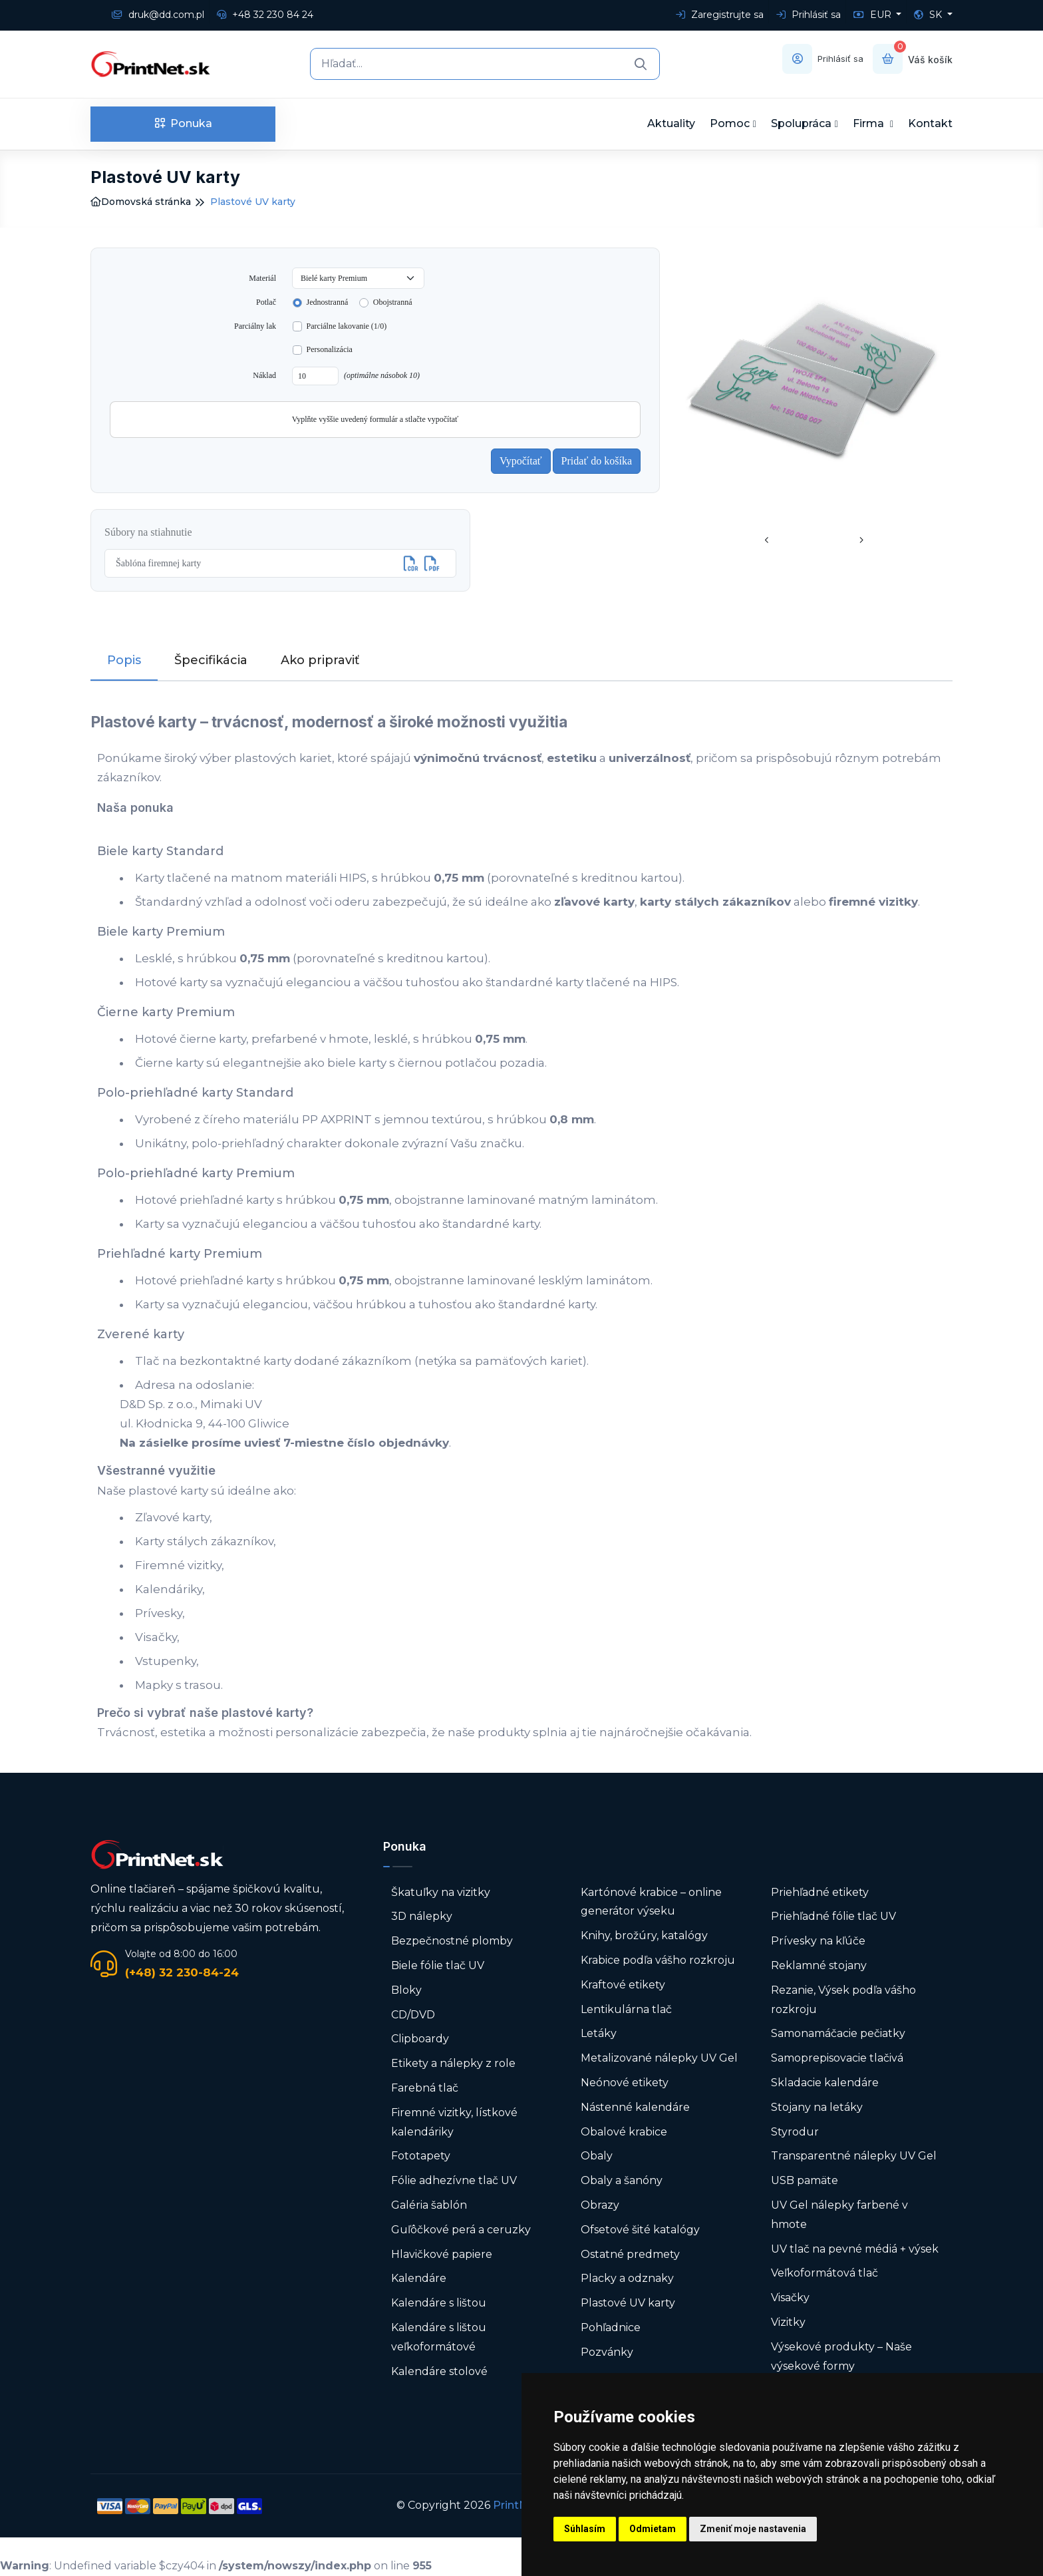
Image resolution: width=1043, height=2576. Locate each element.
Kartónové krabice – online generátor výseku (651, 1902)
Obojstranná (392, 302)
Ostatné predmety (630, 2254)
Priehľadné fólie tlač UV (833, 1916)
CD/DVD (413, 2014)
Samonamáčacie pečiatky (838, 2033)
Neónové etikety (625, 2082)
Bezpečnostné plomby (452, 1940)
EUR (873, 15)
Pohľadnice (611, 2327)
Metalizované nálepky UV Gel (659, 2058)
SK (929, 15)
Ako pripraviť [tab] (320, 660)
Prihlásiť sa (808, 15)
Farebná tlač (424, 2088)
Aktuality (671, 123)
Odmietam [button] (652, 2528)
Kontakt (930, 123)
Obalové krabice (624, 2131)
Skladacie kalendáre (825, 2082)
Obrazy (600, 2205)
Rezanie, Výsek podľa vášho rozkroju (843, 2000)
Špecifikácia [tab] (210, 660)
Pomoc (730, 123)
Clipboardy (420, 2038)
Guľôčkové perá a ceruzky (461, 2229)
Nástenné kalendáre (635, 2107)
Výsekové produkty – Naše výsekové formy (841, 2356)
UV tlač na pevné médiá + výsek (855, 2249)
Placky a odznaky (627, 2278)
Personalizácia (330, 349)
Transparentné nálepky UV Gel (854, 2155)
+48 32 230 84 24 (265, 15)
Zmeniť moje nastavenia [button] (753, 2528)
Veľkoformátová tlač (824, 2273)
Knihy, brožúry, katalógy (644, 1935)
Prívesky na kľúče (818, 1940)
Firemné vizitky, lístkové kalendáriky (454, 2122)
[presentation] (767, 541)
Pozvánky (607, 2352)
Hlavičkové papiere (441, 2254)
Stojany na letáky (817, 2107)
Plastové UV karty (629, 2303)
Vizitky (788, 2322)
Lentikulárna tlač (626, 2009)
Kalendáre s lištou (438, 2303)
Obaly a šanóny (622, 2180)
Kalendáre (418, 2278)
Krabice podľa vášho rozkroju (658, 1960)
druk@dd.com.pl (158, 15)
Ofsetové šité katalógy (641, 2229)
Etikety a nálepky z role (453, 2063)
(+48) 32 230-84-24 (182, 1972)
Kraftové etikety (623, 1984)
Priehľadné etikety (820, 1892)
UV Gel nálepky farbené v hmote (839, 2215)
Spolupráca (801, 123)
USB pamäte (804, 2180)
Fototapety (420, 2155)
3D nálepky (421, 1916)
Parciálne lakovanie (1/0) (347, 326)
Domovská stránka (140, 202)
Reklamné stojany (819, 1965)
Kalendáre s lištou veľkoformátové (438, 2337)
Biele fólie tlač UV (437, 1965)
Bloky (406, 1990)
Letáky (599, 2033)
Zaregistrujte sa (720, 15)
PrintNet (516, 2505)
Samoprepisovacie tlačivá (837, 2058)
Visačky (790, 2297)
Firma (870, 123)
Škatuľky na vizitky (440, 1892)
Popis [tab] (124, 660)
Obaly (597, 2155)
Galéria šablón (429, 2205)
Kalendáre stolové (439, 2371)
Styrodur (795, 2131)
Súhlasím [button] (584, 2528)
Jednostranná (328, 302)
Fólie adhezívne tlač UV (454, 2180)
